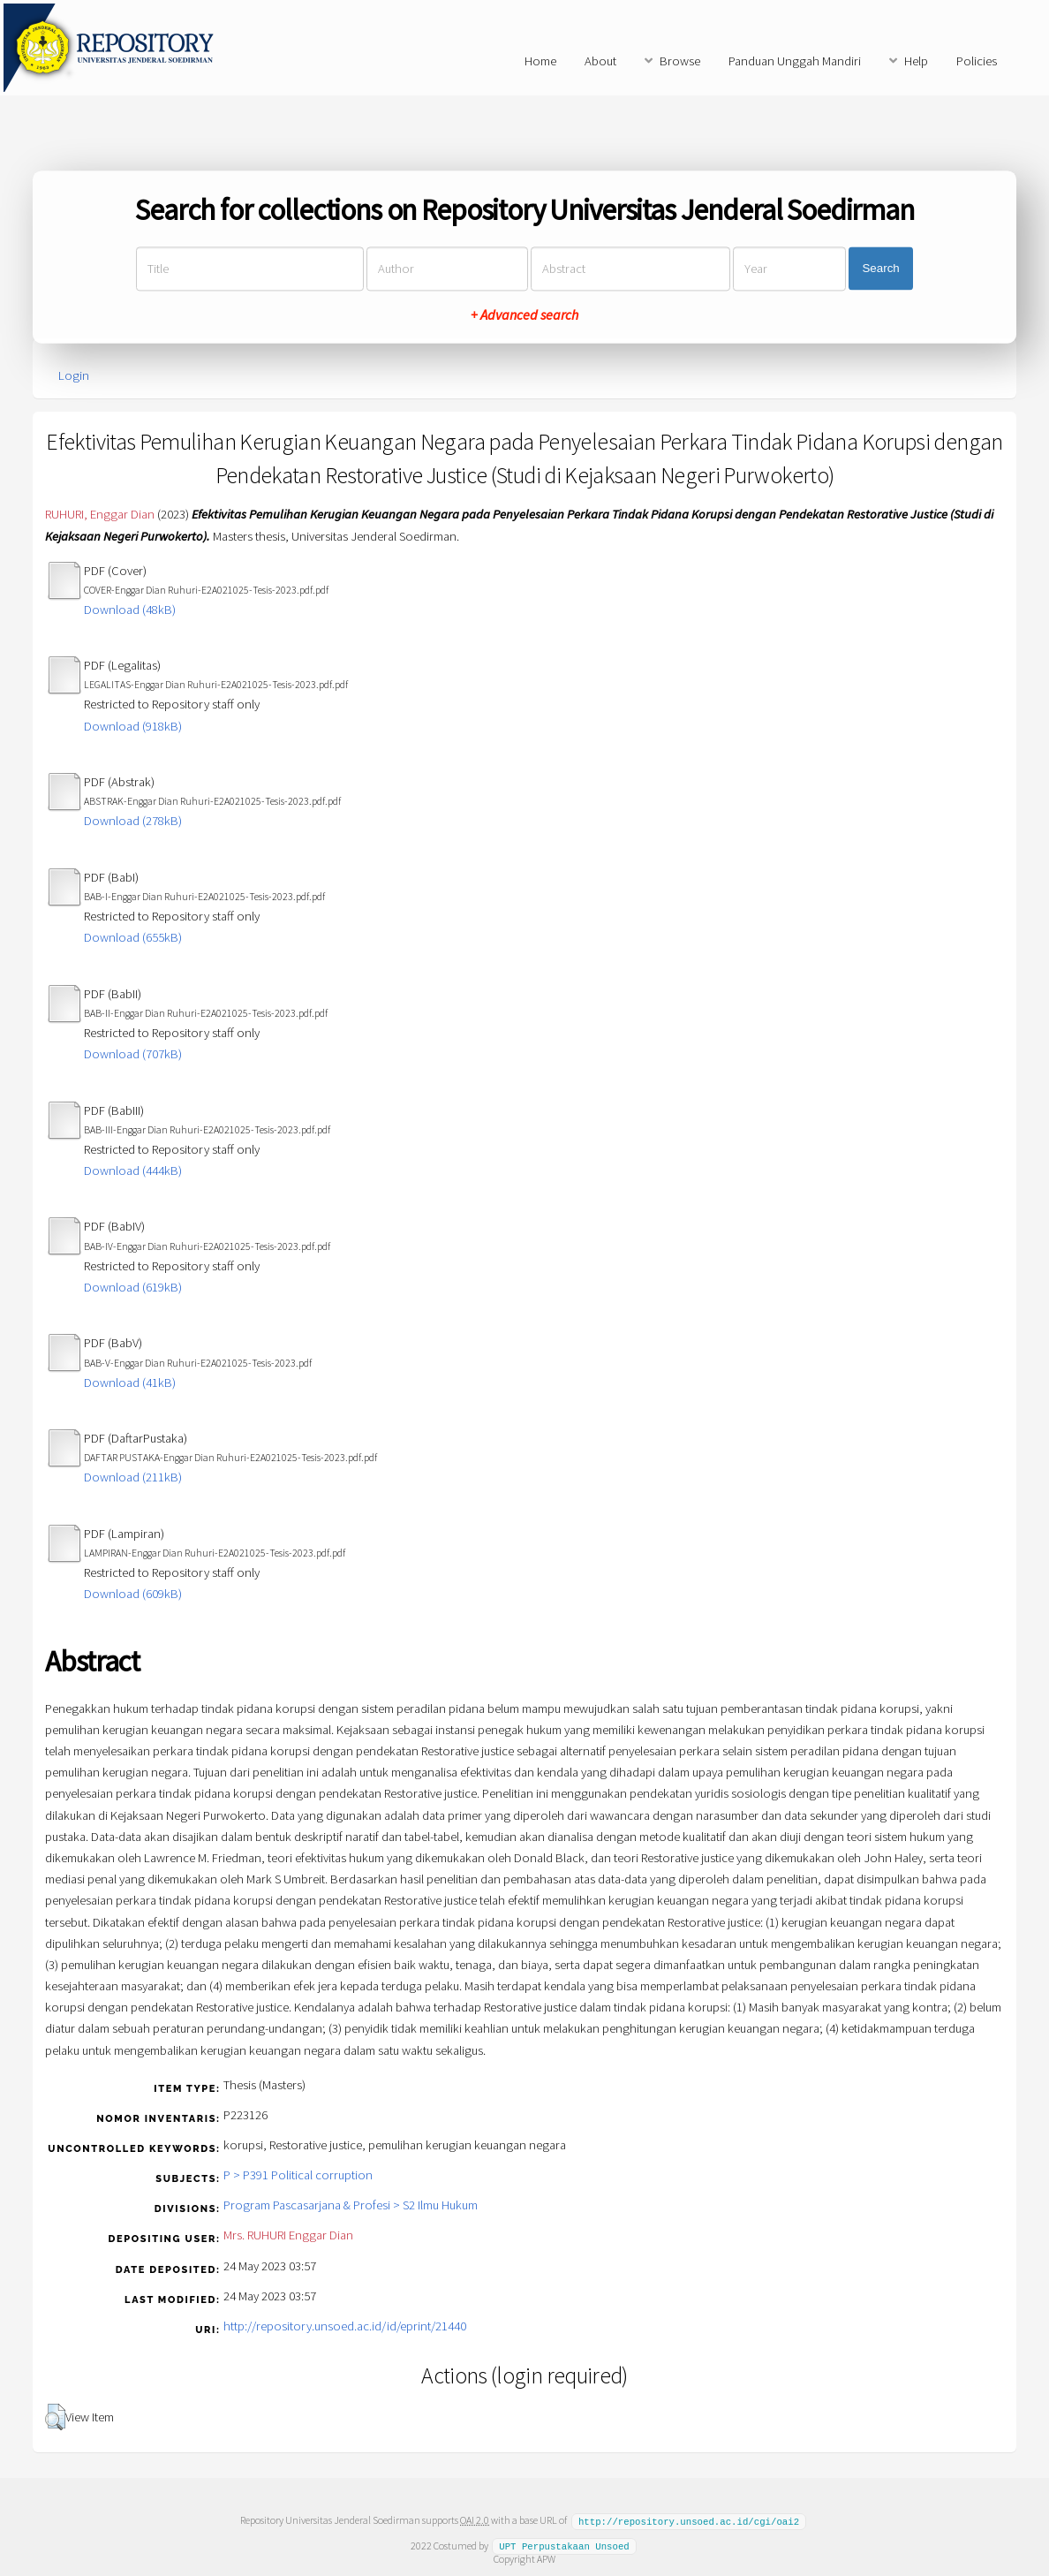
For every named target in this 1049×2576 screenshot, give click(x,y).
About (600, 61)
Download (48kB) (130, 609)
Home (540, 61)
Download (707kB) (133, 1054)
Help (916, 61)
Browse (680, 61)
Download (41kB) (130, 1382)
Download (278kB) (133, 821)
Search (880, 269)
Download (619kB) (133, 1287)
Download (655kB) (133, 937)
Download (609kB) (133, 1594)
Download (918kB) (133, 726)
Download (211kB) (133, 1477)
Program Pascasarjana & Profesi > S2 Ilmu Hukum (350, 2205)
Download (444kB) (133, 1170)
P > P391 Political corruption (298, 2175)
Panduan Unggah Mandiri (794, 61)
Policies (976, 61)
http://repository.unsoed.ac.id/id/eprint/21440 (344, 2326)
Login (73, 375)
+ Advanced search (524, 314)
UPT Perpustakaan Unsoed (564, 2545)
